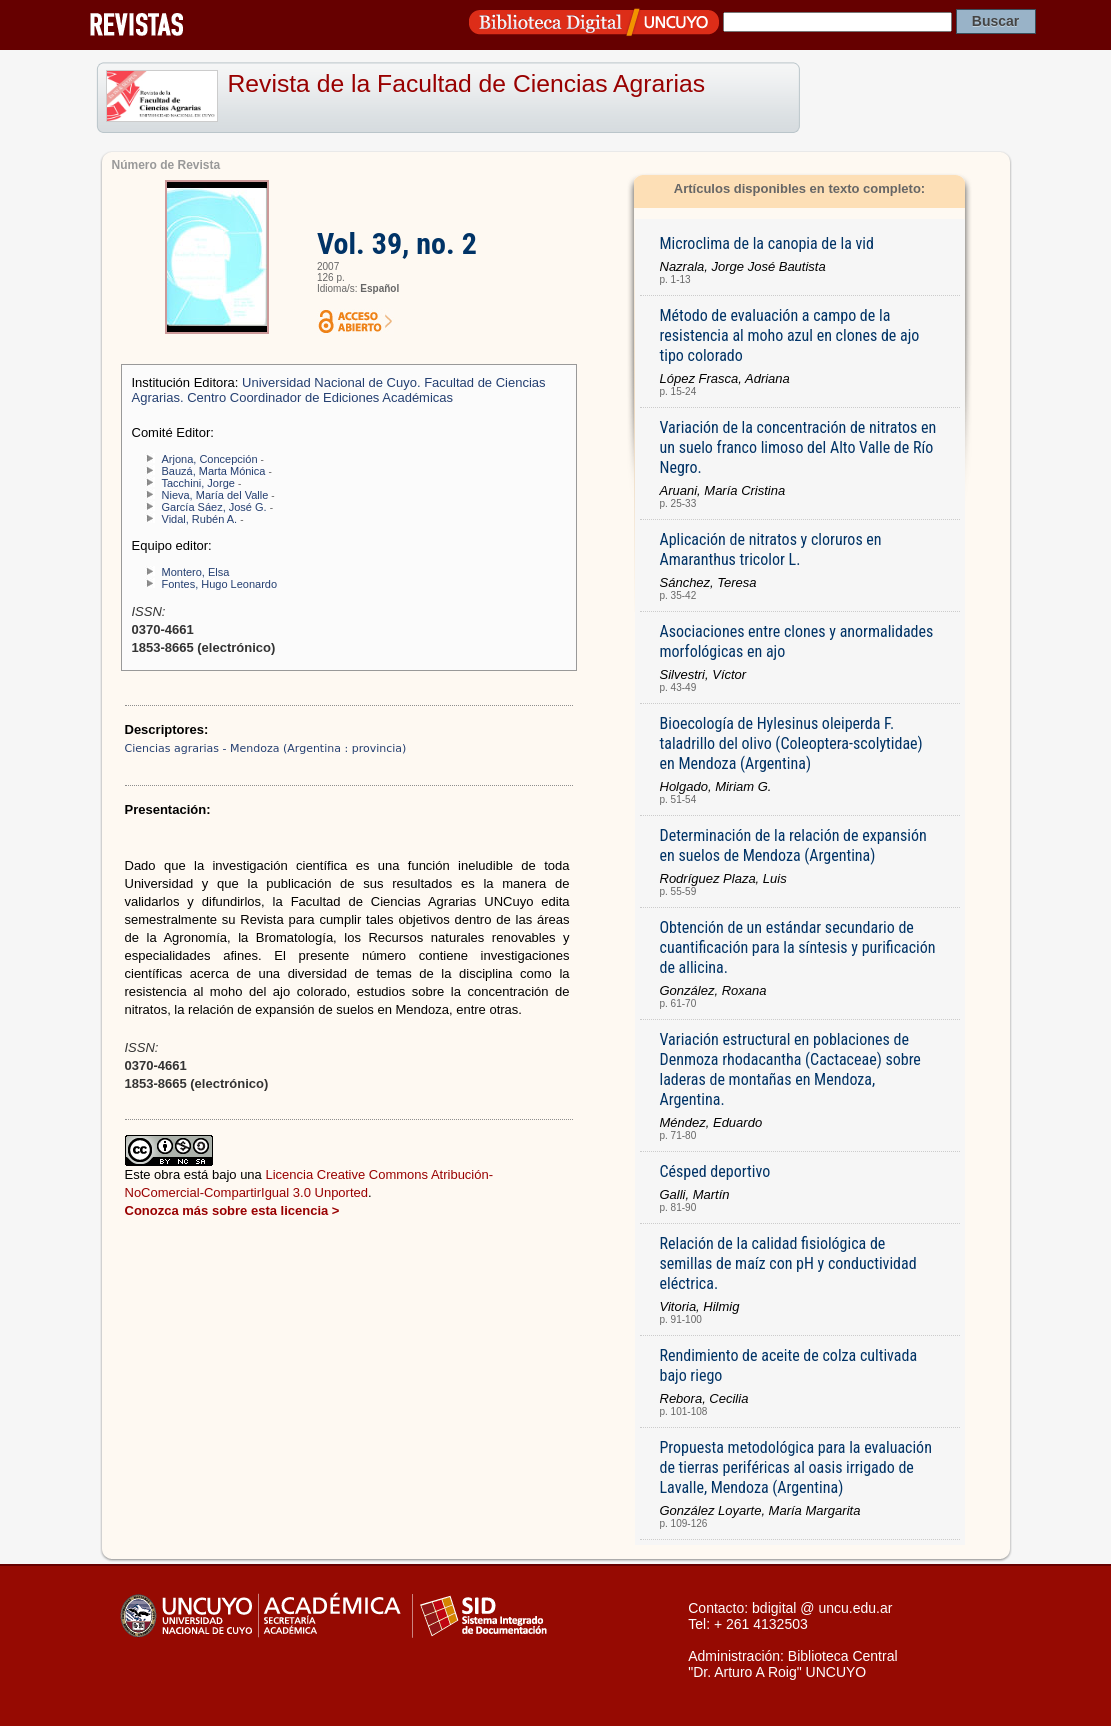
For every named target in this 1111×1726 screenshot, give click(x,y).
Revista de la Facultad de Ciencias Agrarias (467, 83)
